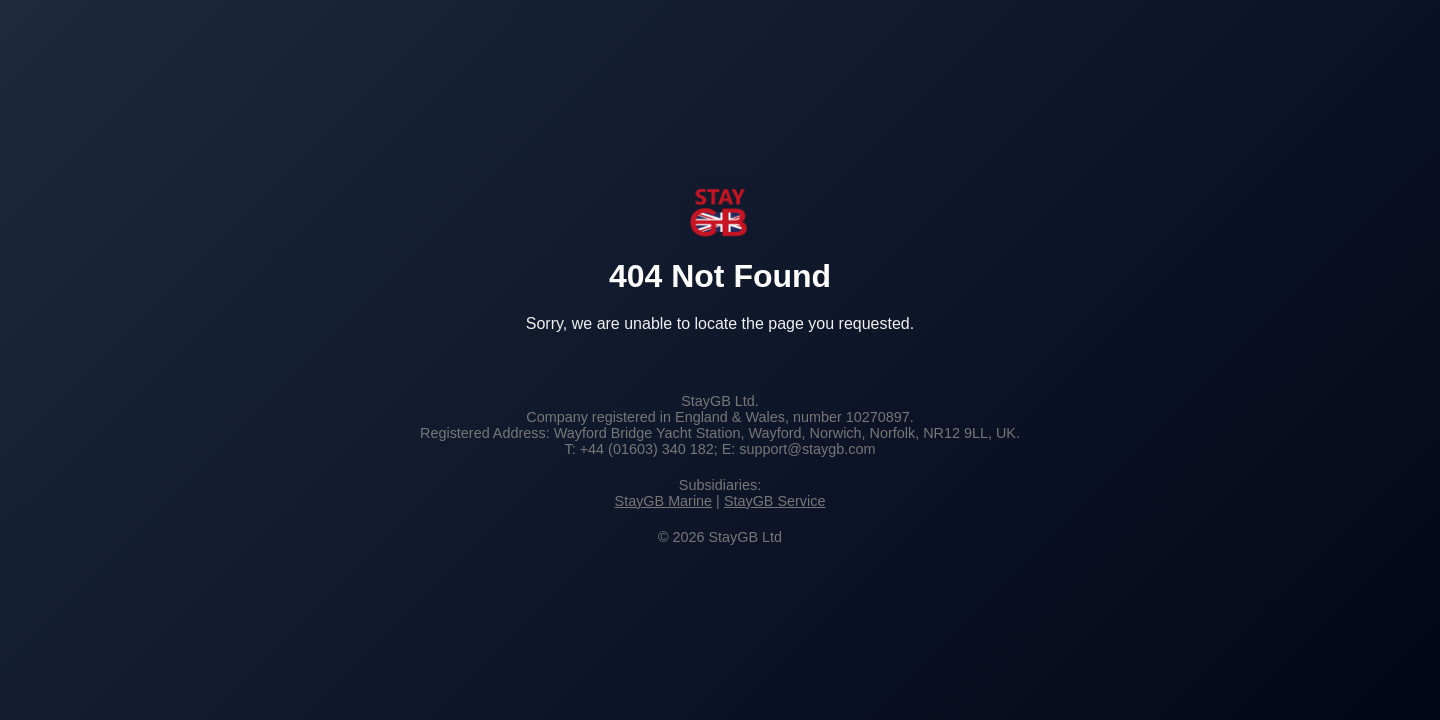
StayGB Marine (664, 501)
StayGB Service (775, 501)
